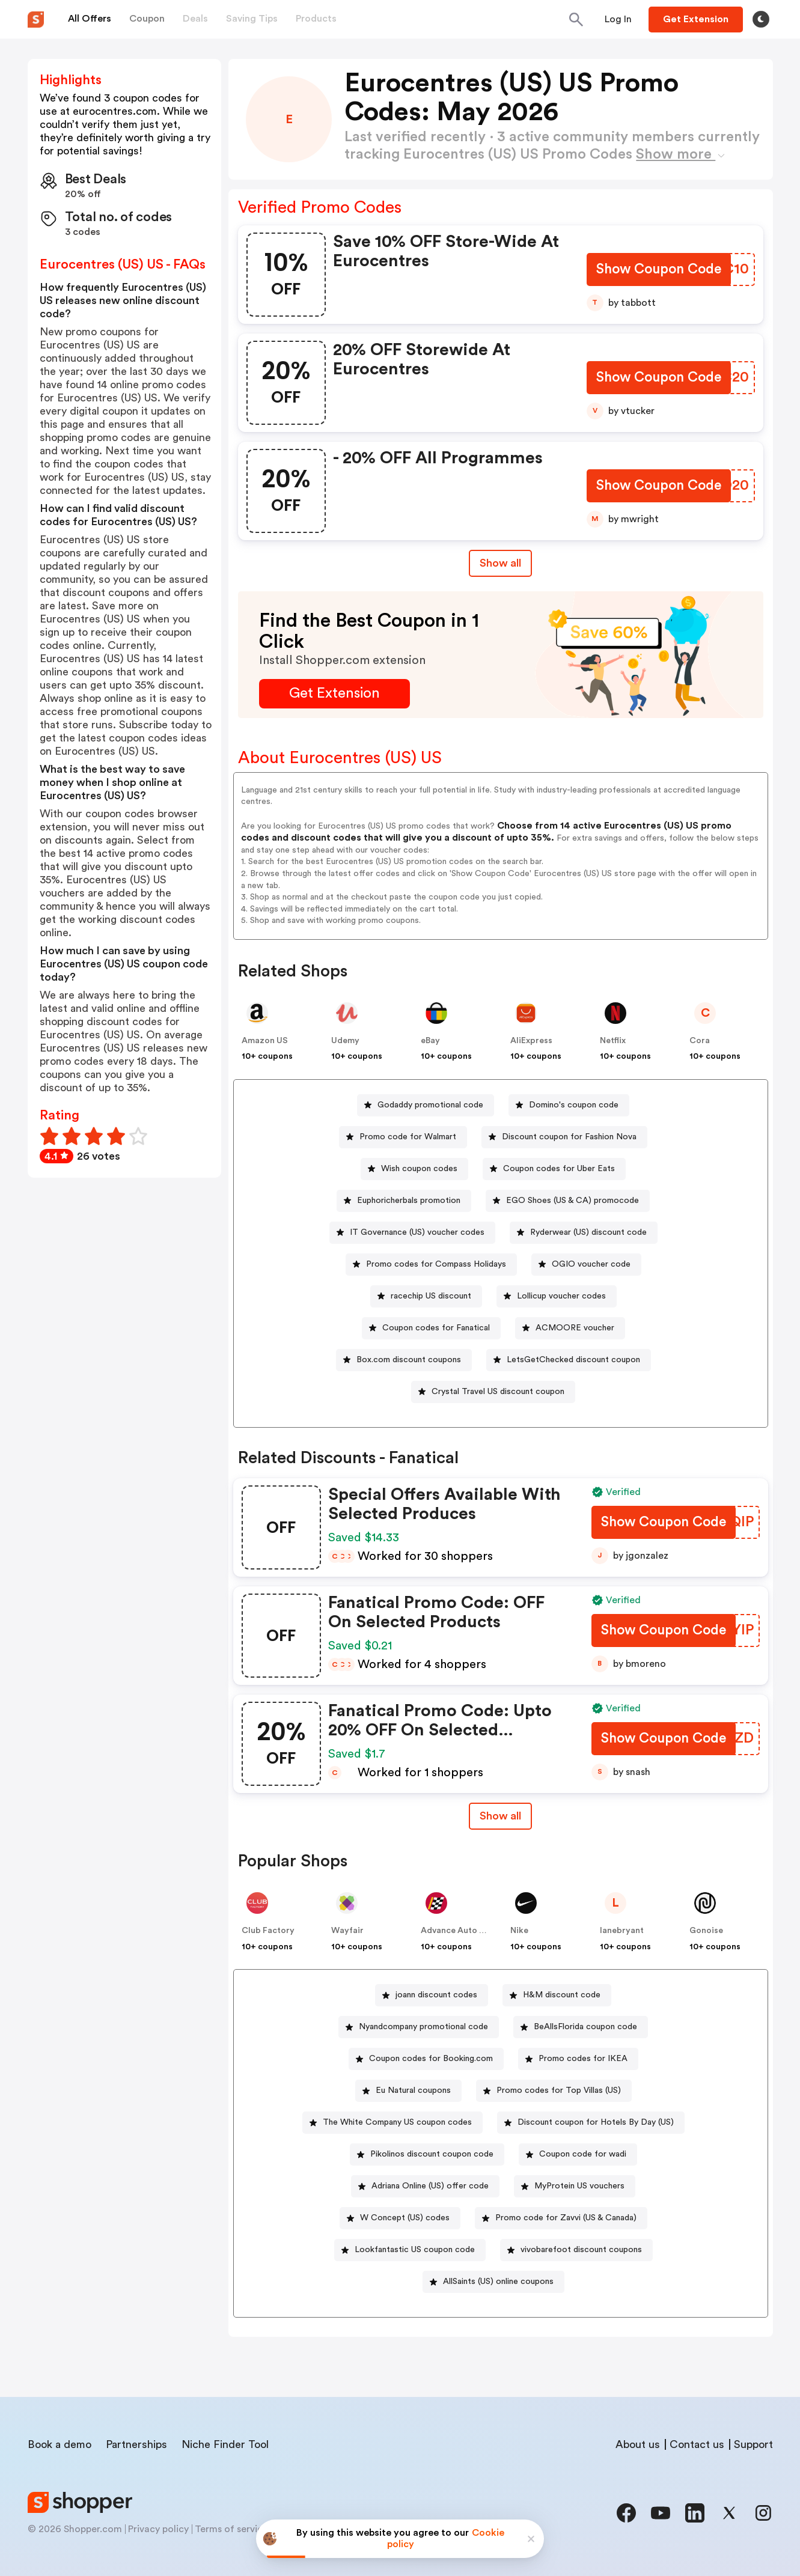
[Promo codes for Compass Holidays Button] (431, 1264)
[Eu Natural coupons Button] (408, 2091)
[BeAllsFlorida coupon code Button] (580, 2027)
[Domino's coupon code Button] (568, 1105)
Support (753, 2444)
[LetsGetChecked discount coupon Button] (568, 1360)
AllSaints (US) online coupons (498, 2281)
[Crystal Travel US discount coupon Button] (493, 1392)
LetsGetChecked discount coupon (573, 1360)
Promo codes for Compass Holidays (436, 1264)
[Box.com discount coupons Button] (404, 1360)
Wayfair (347, 1930)
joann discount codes (436, 1995)
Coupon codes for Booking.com (431, 2058)
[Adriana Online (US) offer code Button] (425, 2186)
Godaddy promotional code (430, 1105)
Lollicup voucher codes (561, 1296)
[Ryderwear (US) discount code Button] (584, 1233)
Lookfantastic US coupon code (415, 2250)
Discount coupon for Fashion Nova (569, 1137)
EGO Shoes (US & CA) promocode (572, 1200)
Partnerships (136, 2444)
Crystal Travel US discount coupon (498, 1391)
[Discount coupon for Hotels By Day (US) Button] (591, 2123)
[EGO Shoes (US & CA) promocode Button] (568, 1201)
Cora (699, 1041)
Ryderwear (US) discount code (588, 1232)
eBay (430, 1041)
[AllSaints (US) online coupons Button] (493, 2282)
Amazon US (265, 1041)
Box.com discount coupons (408, 1360)
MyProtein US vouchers (579, 2186)
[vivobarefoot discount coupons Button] (576, 2250)
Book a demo (59, 2444)
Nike (519, 1930)
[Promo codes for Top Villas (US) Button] (554, 2091)
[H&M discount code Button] (556, 1995)
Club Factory (268, 1930)
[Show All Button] (500, 1816)
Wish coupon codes (419, 1169)
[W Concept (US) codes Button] (400, 2218)
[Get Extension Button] (334, 693)
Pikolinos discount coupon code (431, 2154)
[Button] (618, 19)
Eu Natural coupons (413, 2090)
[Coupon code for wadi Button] (578, 2154)
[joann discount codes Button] (431, 1995)
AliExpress (531, 1041)
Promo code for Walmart (407, 1137)
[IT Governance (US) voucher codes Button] (412, 1233)
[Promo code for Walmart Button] (403, 1137)
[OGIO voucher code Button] (586, 1264)
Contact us (697, 2444)
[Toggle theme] (761, 19)
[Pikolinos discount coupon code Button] (427, 2154)
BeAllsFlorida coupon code (585, 2027)
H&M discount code (561, 1995)
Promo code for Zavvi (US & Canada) (566, 2218)
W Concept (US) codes (405, 2218)
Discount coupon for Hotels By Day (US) (596, 2122)
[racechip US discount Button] (426, 1296)
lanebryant (622, 1930)
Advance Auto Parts (460, 1930)
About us (637, 2444)
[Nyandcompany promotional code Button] (418, 2027)
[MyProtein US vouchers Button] (574, 2186)
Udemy (345, 1041)
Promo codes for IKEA (583, 2058)
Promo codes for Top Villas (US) (558, 2090)
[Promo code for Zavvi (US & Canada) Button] (561, 2218)
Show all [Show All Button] (500, 563)
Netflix (613, 1041)
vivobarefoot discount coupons (581, 2250)
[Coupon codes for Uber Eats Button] (554, 1169)
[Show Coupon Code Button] (658, 270)
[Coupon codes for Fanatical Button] (431, 1328)
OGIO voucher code (591, 1264)
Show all (500, 1815)
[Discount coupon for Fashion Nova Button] (564, 1137)
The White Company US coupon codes (397, 2122)
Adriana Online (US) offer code (430, 2186)
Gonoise (706, 1930)
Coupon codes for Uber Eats (559, 1169)
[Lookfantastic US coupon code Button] (410, 2250)
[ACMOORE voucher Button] (570, 1328)
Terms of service (231, 2529)
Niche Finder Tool (225, 2444)
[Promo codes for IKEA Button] (578, 2059)
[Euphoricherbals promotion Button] (404, 1201)
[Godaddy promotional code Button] (425, 1105)
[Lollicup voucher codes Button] (556, 1296)
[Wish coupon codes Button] (414, 1169)
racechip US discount (431, 1296)
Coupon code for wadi (582, 2154)
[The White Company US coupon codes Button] (392, 2123)
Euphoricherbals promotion (408, 1200)
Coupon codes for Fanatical (436, 1328)
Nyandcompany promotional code (423, 2027)
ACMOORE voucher (575, 1328)
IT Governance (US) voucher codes (417, 1232)
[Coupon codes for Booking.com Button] (426, 2059)
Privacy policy (158, 2529)
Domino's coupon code (573, 1105)
